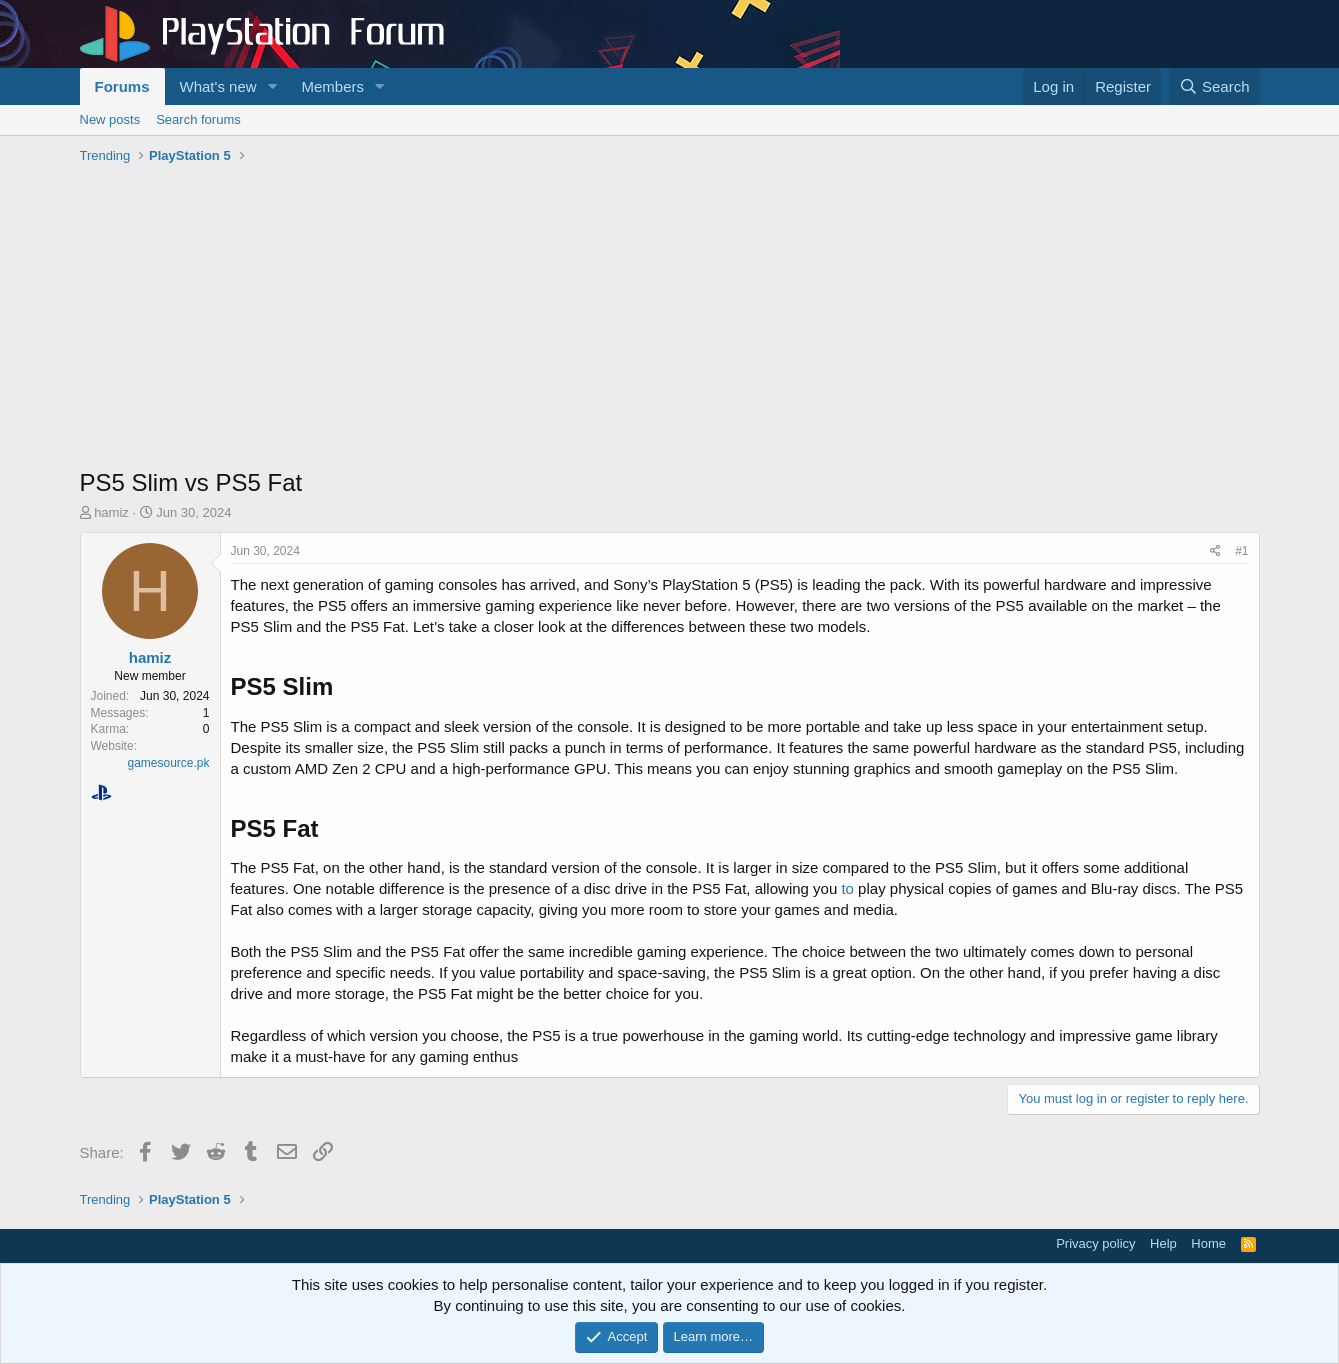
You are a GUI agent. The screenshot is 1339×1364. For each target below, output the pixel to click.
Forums (122, 86)
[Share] (1215, 551)
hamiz (111, 512)
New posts (110, 119)
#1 (1241, 551)
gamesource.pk (168, 763)
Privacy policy (1095, 1243)
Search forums (198, 119)
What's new (218, 86)
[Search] (1214, 86)
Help (1163, 1243)
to (849, 888)
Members (332, 86)
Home (1208, 1243)
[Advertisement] (670, 321)
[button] (272, 86)
